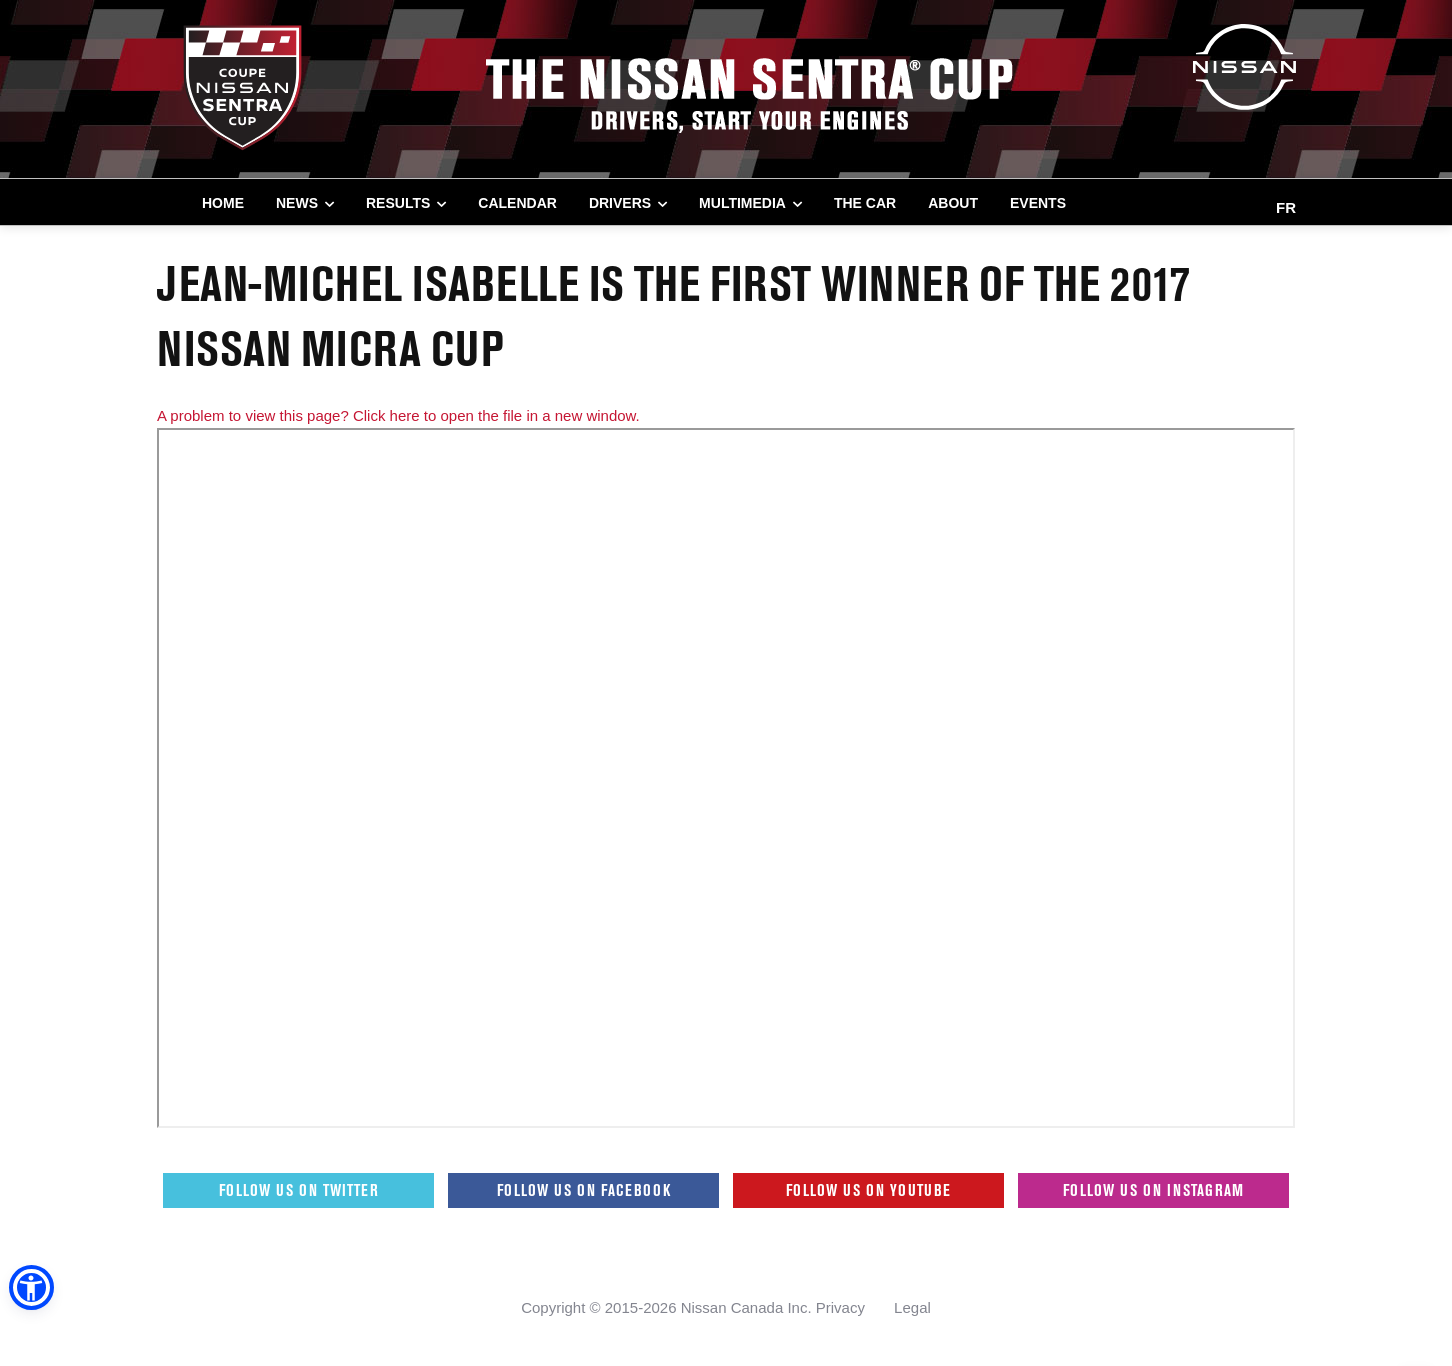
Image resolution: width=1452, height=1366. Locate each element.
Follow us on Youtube (868, 1190)
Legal (912, 1307)
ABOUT (953, 203)
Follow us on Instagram (1153, 1190)
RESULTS (398, 203)
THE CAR (865, 203)
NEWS (297, 203)
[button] (29, 1289)
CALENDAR (517, 203)
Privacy (840, 1307)
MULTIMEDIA (742, 203)
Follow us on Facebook (584, 1190)
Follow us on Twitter (299, 1190)
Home (223, 203)
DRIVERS (620, 203)
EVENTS (1038, 203)
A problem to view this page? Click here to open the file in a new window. (398, 415)
